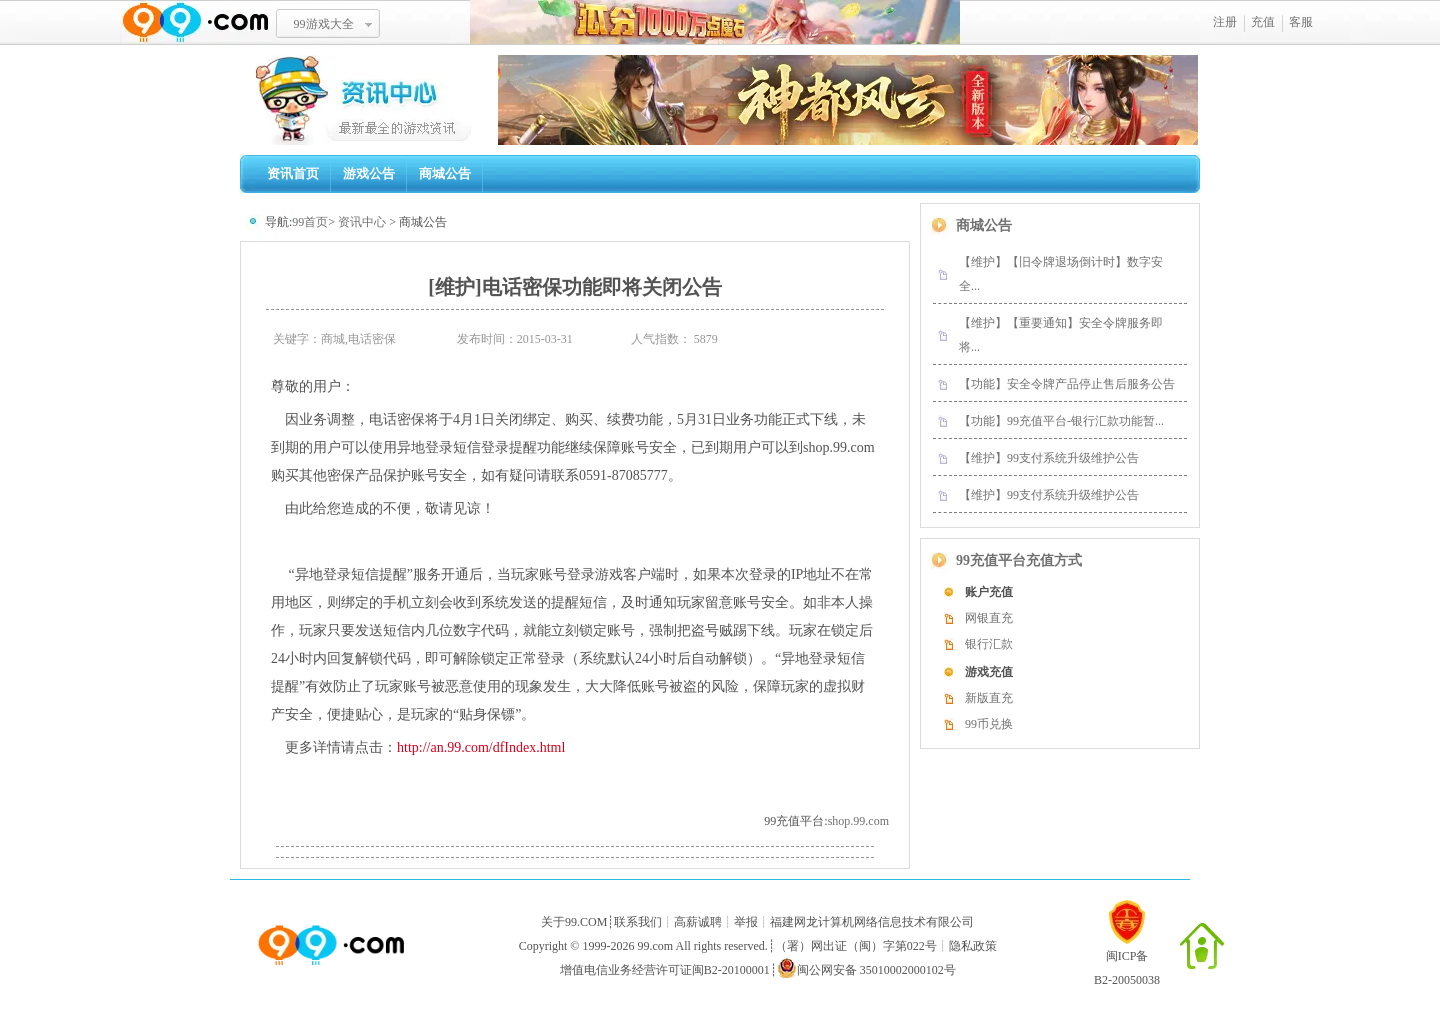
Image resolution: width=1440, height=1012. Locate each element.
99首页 (310, 222)
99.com (655, 946)
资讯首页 (293, 173)
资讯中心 (362, 222)
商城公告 (445, 173)
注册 (1225, 22)
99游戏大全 (324, 24)
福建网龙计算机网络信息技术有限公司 (872, 922)
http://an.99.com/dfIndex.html (481, 747)
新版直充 (989, 698)
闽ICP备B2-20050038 (1127, 960)
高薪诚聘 (698, 922)
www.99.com (195, 22)
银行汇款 (989, 644)
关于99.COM (574, 922)
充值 (1263, 22)
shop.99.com (858, 821)
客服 (1301, 22)
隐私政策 (973, 946)
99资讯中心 (369, 100)
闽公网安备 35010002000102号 (866, 968)
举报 (746, 922)
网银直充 (989, 618)
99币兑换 (989, 724)
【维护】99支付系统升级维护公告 (1049, 458)
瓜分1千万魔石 (715, 22)
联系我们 (638, 922)
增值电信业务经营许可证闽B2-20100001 (665, 970)
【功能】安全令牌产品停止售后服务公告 (1067, 384)
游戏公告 (369, 173)
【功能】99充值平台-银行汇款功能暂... (1061, 421)
